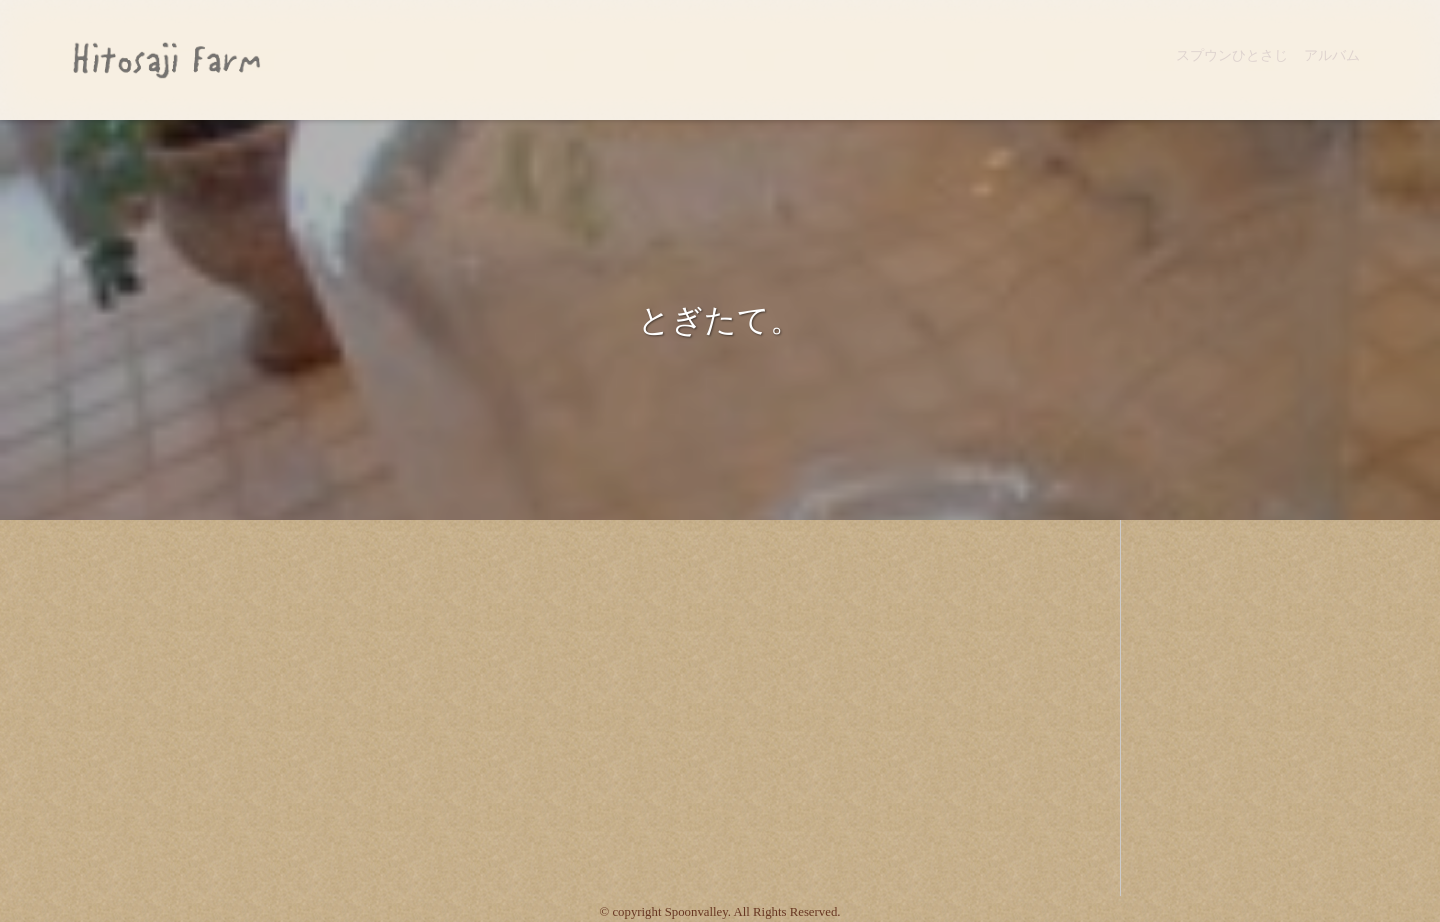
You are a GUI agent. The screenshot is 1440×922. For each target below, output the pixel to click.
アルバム (1332, 55)
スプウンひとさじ (1232, 55)
